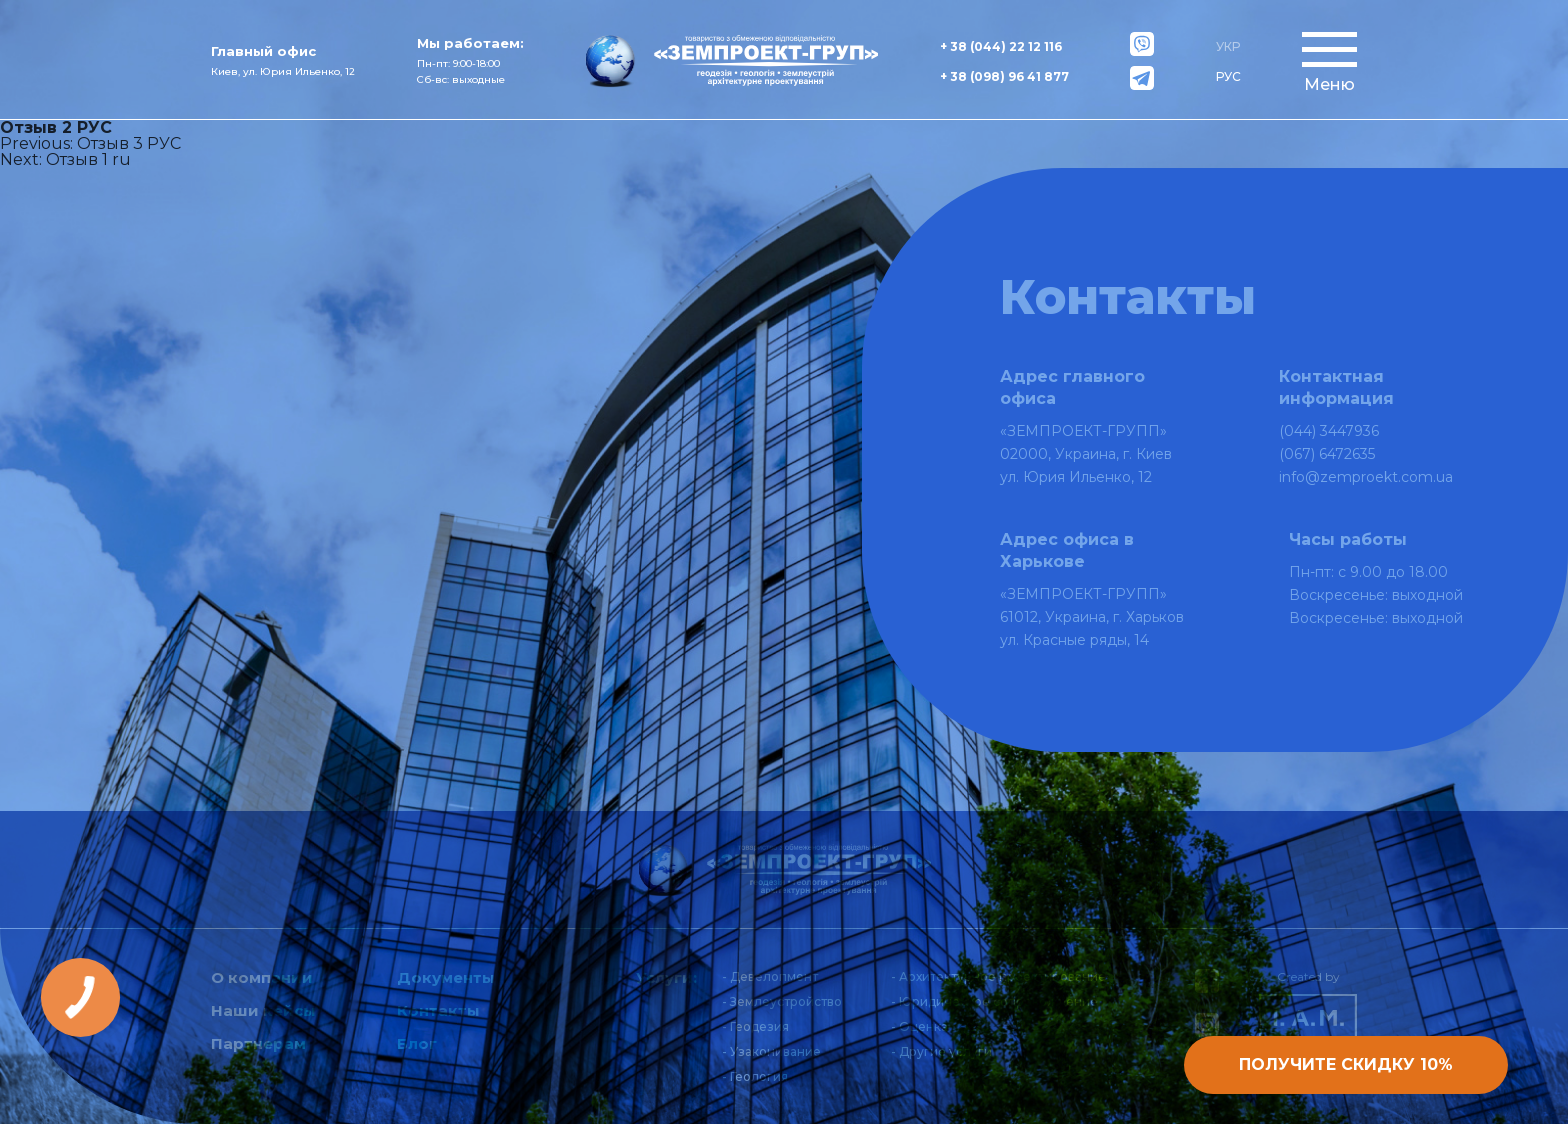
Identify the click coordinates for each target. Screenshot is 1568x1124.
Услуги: (666, 977)
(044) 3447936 (1329, 431)
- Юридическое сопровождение (994, 1001)
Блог (417, 1043)
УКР (1228, 46)
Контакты (438, 1010)
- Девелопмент (770, 976)
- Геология (755, 1076)
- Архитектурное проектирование (998, 976)
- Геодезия (755, 1026)
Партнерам (258, 1043)
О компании (262, 977)
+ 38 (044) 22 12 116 (1001, 46)
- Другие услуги (941, 1051)
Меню (1329, 84)
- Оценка (919, 1026)
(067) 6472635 (1327, 454)
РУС (1228, 76)
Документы (446, 977)
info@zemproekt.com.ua (1366, 477)
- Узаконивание (771, 1051)
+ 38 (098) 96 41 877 (1004, 76)
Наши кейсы (263, 1010)
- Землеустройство (782, 1001)
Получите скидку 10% (1346, 1064)
